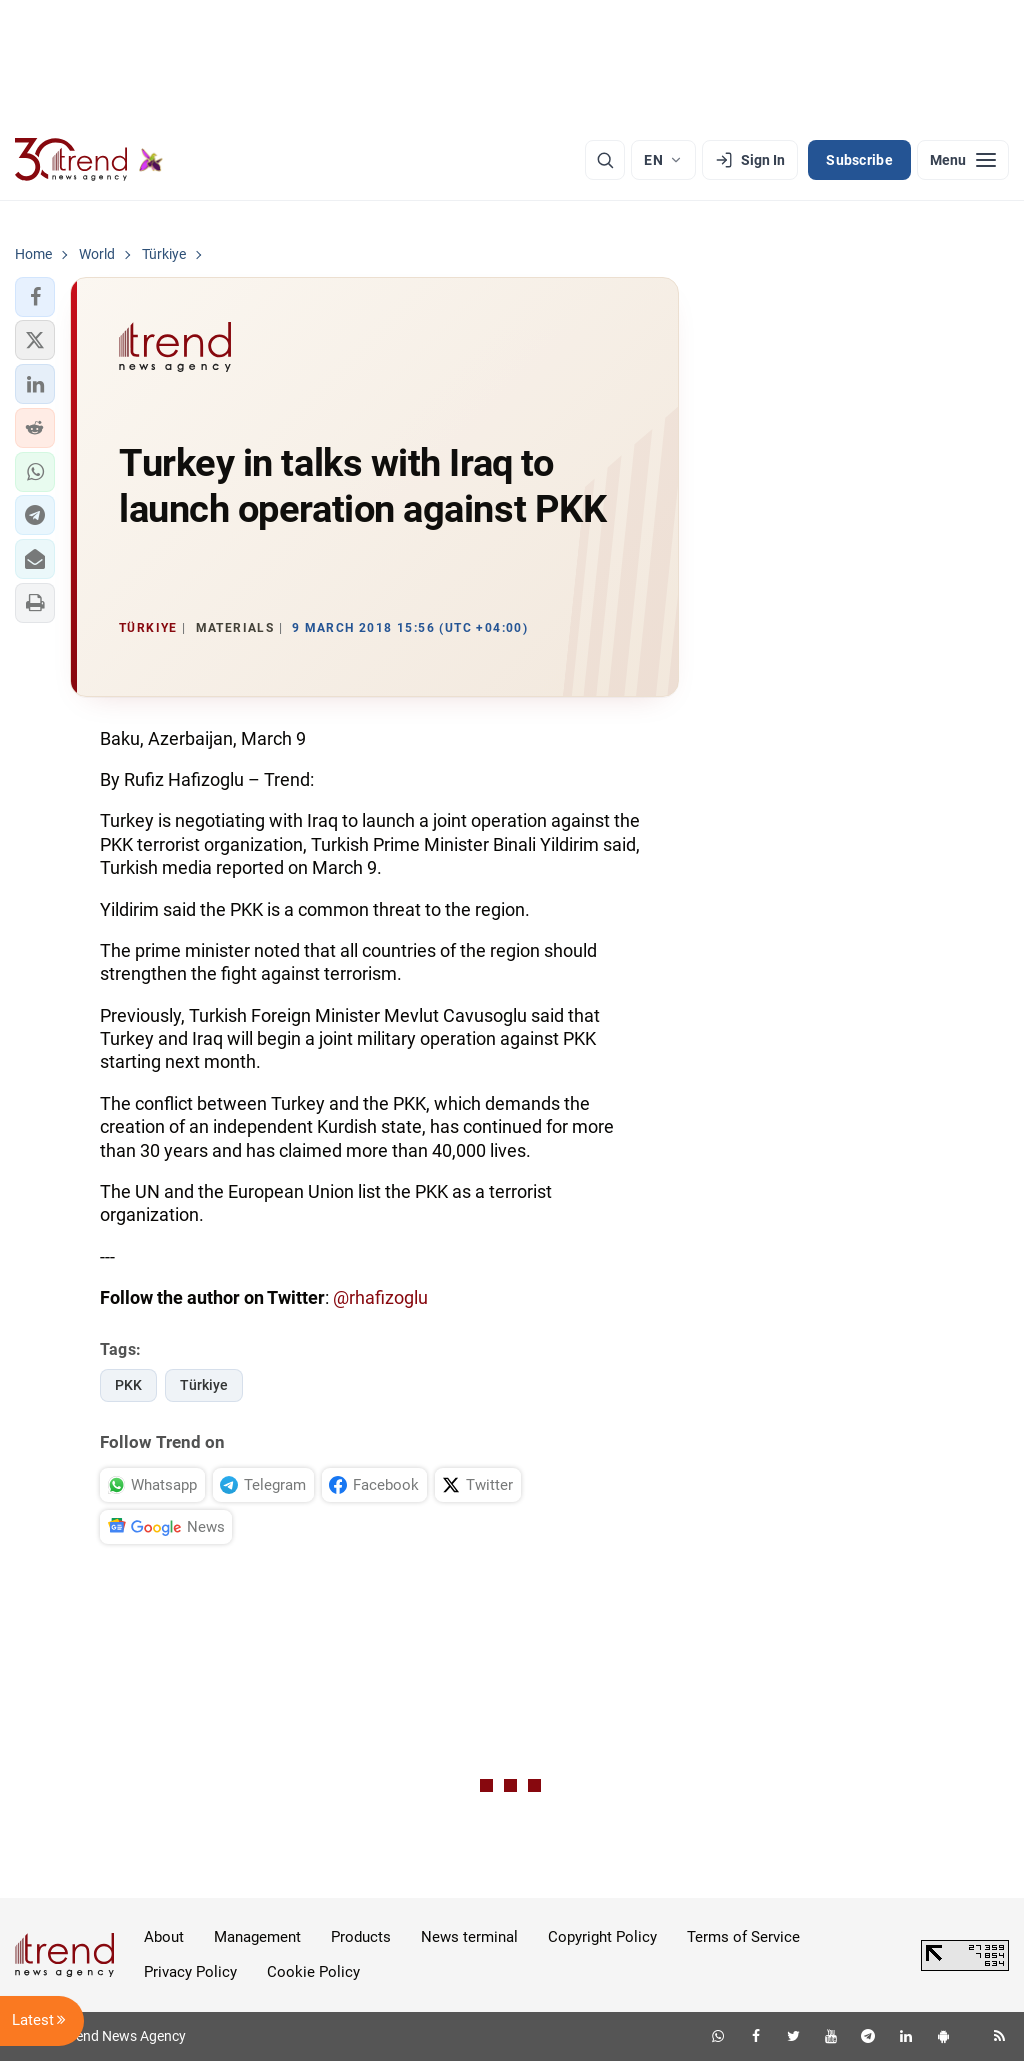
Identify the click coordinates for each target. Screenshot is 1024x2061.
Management (257, 1937)
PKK (128, 1385)
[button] (35, 297)
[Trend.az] (89, 160)
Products (361, 1937)
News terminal (469, 1937)
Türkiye (204, 1385)
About (164, 1937)
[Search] (605, 160)
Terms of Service (743, 1937)
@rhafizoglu (380, 1297)
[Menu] (963, 160)
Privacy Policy (190, 1972)
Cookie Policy (313, 1972)
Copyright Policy (602, 1937)
